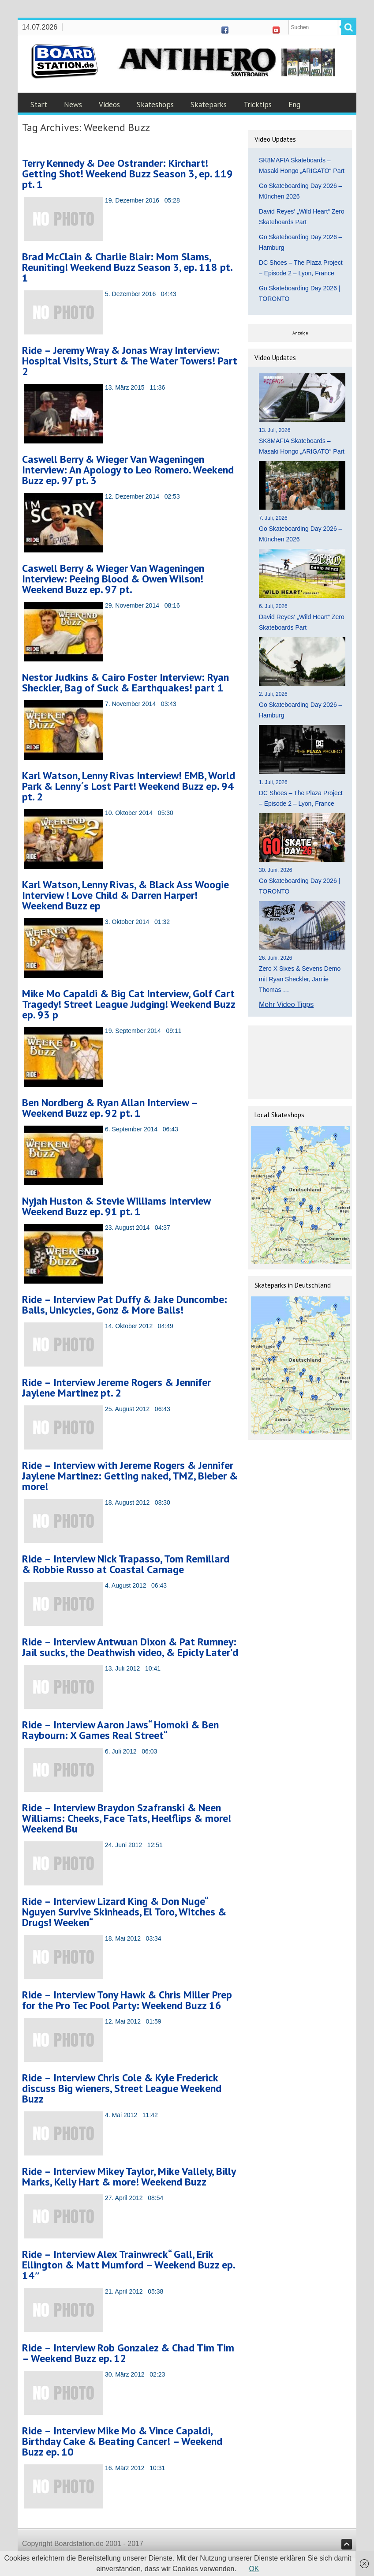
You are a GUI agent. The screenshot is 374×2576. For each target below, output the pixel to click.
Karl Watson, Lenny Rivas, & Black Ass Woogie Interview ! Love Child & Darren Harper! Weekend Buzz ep (125, 895)
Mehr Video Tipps (286, 1004)
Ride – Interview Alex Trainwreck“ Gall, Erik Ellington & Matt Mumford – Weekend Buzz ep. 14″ (128, 2264)
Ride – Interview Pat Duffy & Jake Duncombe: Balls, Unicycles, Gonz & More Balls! (124, 1304)
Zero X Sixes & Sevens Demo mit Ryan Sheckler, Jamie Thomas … (299, 979)
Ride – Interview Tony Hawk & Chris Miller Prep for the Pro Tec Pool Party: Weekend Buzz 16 (127, 2000)
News (73, 104)
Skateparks (209, 104)
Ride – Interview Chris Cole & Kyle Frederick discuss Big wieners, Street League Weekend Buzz (121, 2088)
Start (38, 104)
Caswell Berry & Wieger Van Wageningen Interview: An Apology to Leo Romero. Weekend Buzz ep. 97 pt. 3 (128, 469)
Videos (109, 104)
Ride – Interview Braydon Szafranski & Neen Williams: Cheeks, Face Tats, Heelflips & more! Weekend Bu (126, 1818)
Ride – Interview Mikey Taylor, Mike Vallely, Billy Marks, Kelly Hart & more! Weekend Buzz (129, 2176)
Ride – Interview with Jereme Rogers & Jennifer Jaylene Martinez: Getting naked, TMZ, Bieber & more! (130, 1475)
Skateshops (155, 104)
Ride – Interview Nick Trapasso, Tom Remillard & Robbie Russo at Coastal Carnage (125, 1564)
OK (254, 2568)
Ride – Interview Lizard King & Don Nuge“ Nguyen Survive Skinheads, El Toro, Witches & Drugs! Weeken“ (124, 1911)
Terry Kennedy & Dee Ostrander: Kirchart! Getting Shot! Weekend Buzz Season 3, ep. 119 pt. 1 (127, 173)
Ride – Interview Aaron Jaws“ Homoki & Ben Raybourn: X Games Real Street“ (120, 1730)
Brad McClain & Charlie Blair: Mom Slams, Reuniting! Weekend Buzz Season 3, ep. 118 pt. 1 (127, 267)
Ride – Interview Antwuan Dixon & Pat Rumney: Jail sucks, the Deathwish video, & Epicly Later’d (130, 1647)
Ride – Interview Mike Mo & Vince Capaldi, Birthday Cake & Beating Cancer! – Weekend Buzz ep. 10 (122, 2441)
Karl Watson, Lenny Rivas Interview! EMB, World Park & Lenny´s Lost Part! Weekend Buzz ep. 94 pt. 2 (128, 786)
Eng (294, 104)
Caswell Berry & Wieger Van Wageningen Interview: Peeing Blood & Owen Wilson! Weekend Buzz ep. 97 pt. (113, 578)
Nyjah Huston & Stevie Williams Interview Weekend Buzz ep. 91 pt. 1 (116, 1206)
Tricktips (257, 104)
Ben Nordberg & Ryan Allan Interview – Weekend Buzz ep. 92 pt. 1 (110, 1108)
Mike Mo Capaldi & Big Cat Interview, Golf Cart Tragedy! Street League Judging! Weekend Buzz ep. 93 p (128, 1004)
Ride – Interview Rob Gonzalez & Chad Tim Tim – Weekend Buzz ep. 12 (128, 2353)
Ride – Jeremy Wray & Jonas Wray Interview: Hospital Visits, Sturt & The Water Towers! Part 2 (129, 360)
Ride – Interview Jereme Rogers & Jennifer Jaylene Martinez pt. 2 (116, 1387)
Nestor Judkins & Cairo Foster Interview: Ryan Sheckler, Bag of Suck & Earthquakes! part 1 (125, 682)
